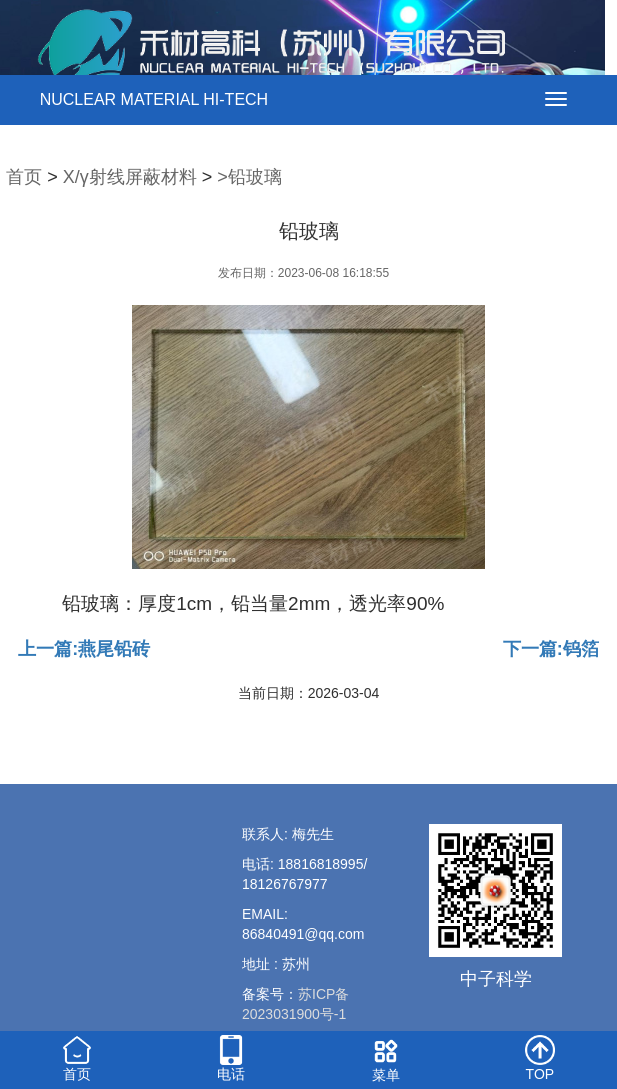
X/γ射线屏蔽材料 (130, 177)
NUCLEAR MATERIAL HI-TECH (154, 99)
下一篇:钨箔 (551, 649)
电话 (231, 1057)
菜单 (386, 1058)
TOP (540, 1057)
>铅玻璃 (249, 177)
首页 (24, 177)
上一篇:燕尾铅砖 (84, 649)
